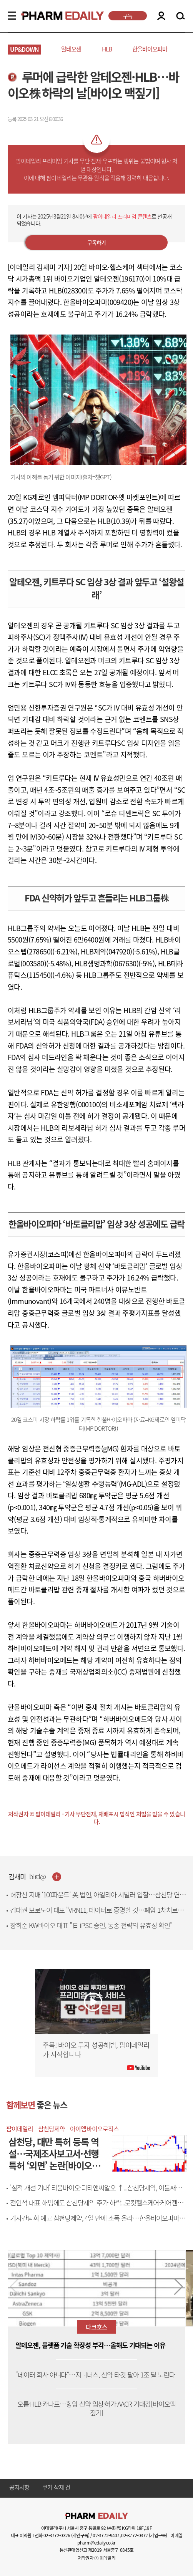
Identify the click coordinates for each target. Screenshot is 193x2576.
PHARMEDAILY (53, 16)
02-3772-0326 (56, 2535)
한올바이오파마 (149, 49)
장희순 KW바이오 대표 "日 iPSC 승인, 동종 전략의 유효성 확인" (91, 1925)
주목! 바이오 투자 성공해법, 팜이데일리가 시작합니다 (96, 2049)
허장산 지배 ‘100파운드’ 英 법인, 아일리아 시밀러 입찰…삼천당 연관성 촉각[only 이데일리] (97, 1899)
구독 (127, 16)
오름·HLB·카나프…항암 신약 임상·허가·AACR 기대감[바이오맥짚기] (96, 2408)
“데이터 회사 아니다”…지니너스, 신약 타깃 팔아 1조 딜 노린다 (95, 2375)
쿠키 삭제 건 (56, 2488)
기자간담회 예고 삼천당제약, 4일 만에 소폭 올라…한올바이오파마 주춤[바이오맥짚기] (98, 2222)
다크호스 (96, 2326)
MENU (12, 16)
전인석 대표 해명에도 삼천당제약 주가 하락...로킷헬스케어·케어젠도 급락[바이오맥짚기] (96, 2207)
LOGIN (161, 15)
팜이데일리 (19, 2128)
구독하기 (96, 242)
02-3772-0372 (134, 2535)
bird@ (37, 1876)
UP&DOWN (24, 49)
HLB (107, 49)
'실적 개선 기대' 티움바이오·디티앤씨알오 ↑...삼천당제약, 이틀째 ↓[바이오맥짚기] (93, 2192)
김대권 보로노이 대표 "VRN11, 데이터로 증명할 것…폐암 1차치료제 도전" (96, 1914)
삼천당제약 (51, 2128)
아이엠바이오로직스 (94, 2128)
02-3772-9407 (106, 2535)
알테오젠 (71, 49)
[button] (178, 2286)
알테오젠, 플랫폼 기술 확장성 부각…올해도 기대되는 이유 (90, 2345)
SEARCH (180, 16)
